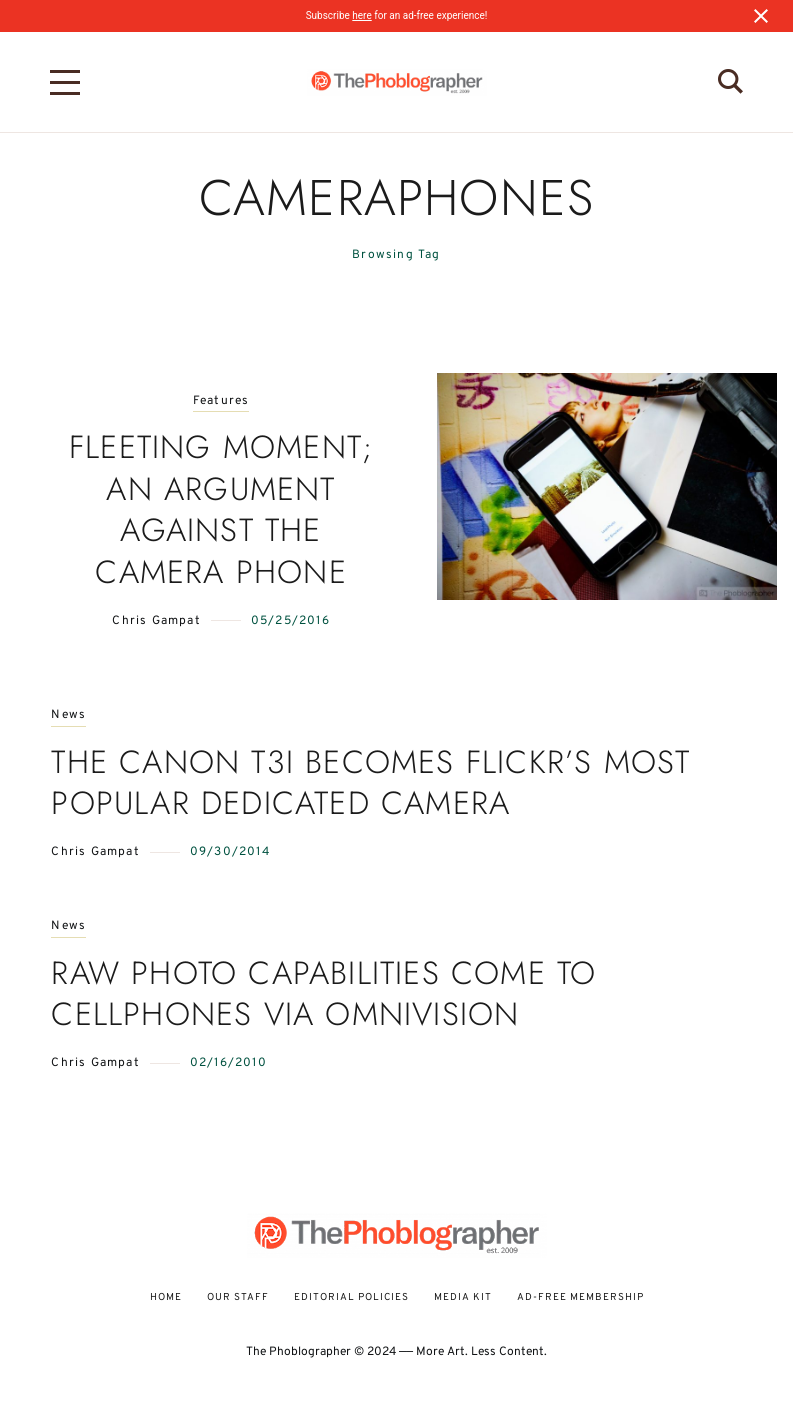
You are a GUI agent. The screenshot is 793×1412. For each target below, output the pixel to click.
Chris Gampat (156, 621)
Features (221, 401)
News (68, 715)
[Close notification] (761, 16)
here (361, 15)
